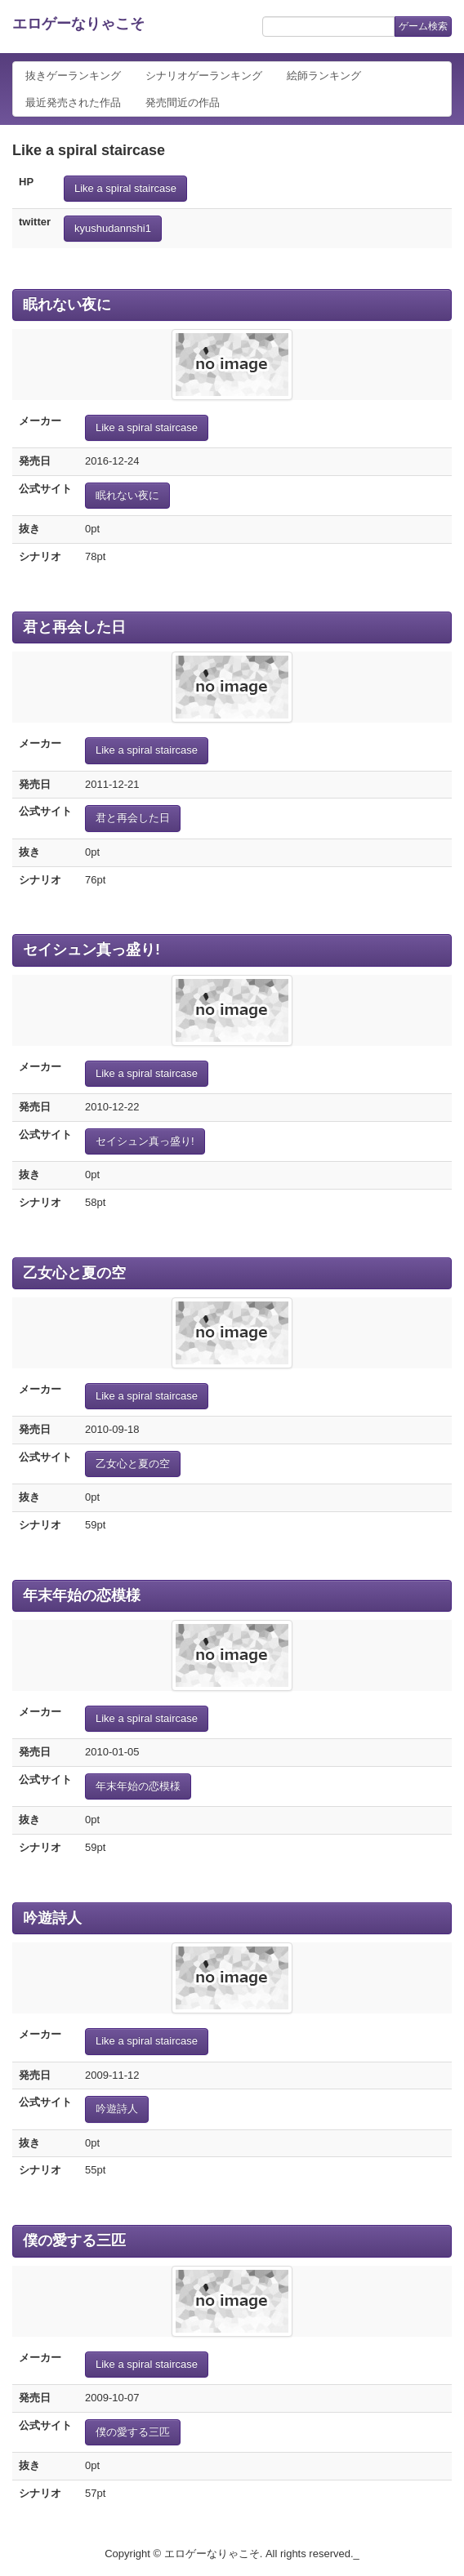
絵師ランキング (324, 75)
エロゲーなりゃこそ (78, 24)
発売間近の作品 (182, 102)
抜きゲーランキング (73, 75)
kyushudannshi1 (112, 228)
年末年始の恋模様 (82, 1595)
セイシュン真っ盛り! (91, 949)
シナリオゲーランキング (203, 75)
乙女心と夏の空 (74, 1273)
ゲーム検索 (423, 26)
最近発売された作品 (73, 102)
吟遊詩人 (52, 1918)
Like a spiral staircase (125, 188)
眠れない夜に (67, 304)
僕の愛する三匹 (74, 2240)
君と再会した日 (74, 627)
